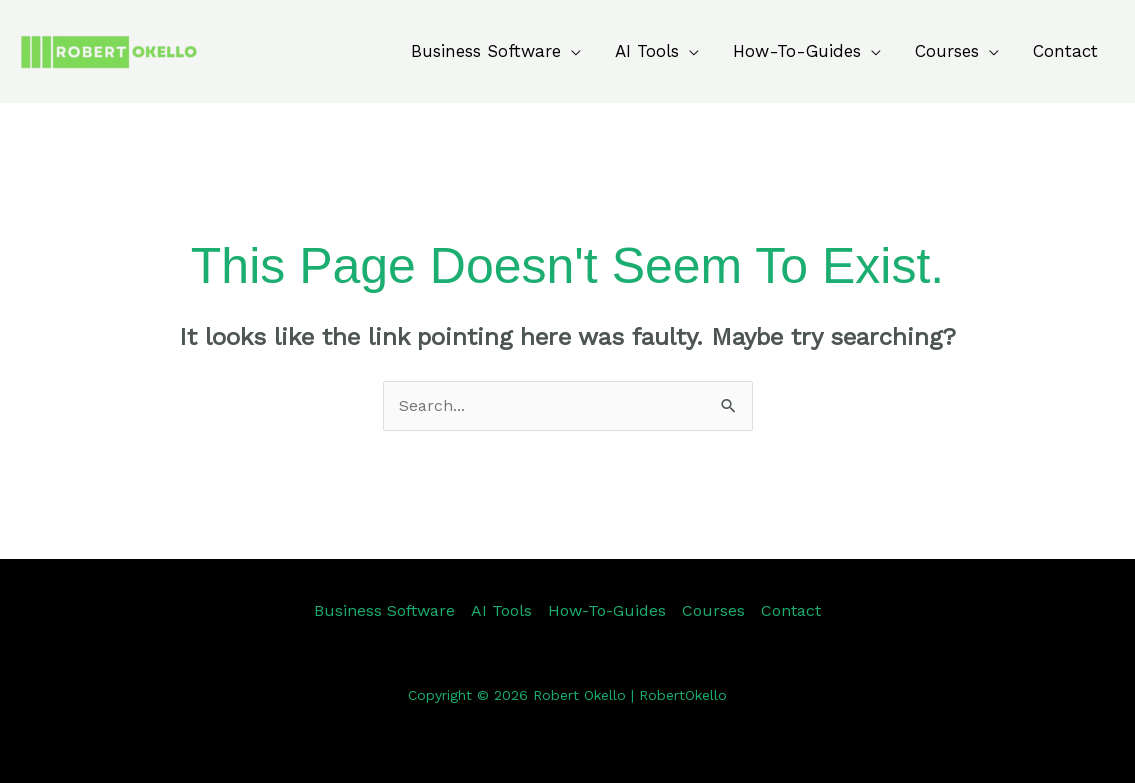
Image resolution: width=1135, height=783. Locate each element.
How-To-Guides (797, 51)
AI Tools (647, 51)
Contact (1065, 51)
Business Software (486, 51)
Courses (947, 51)
